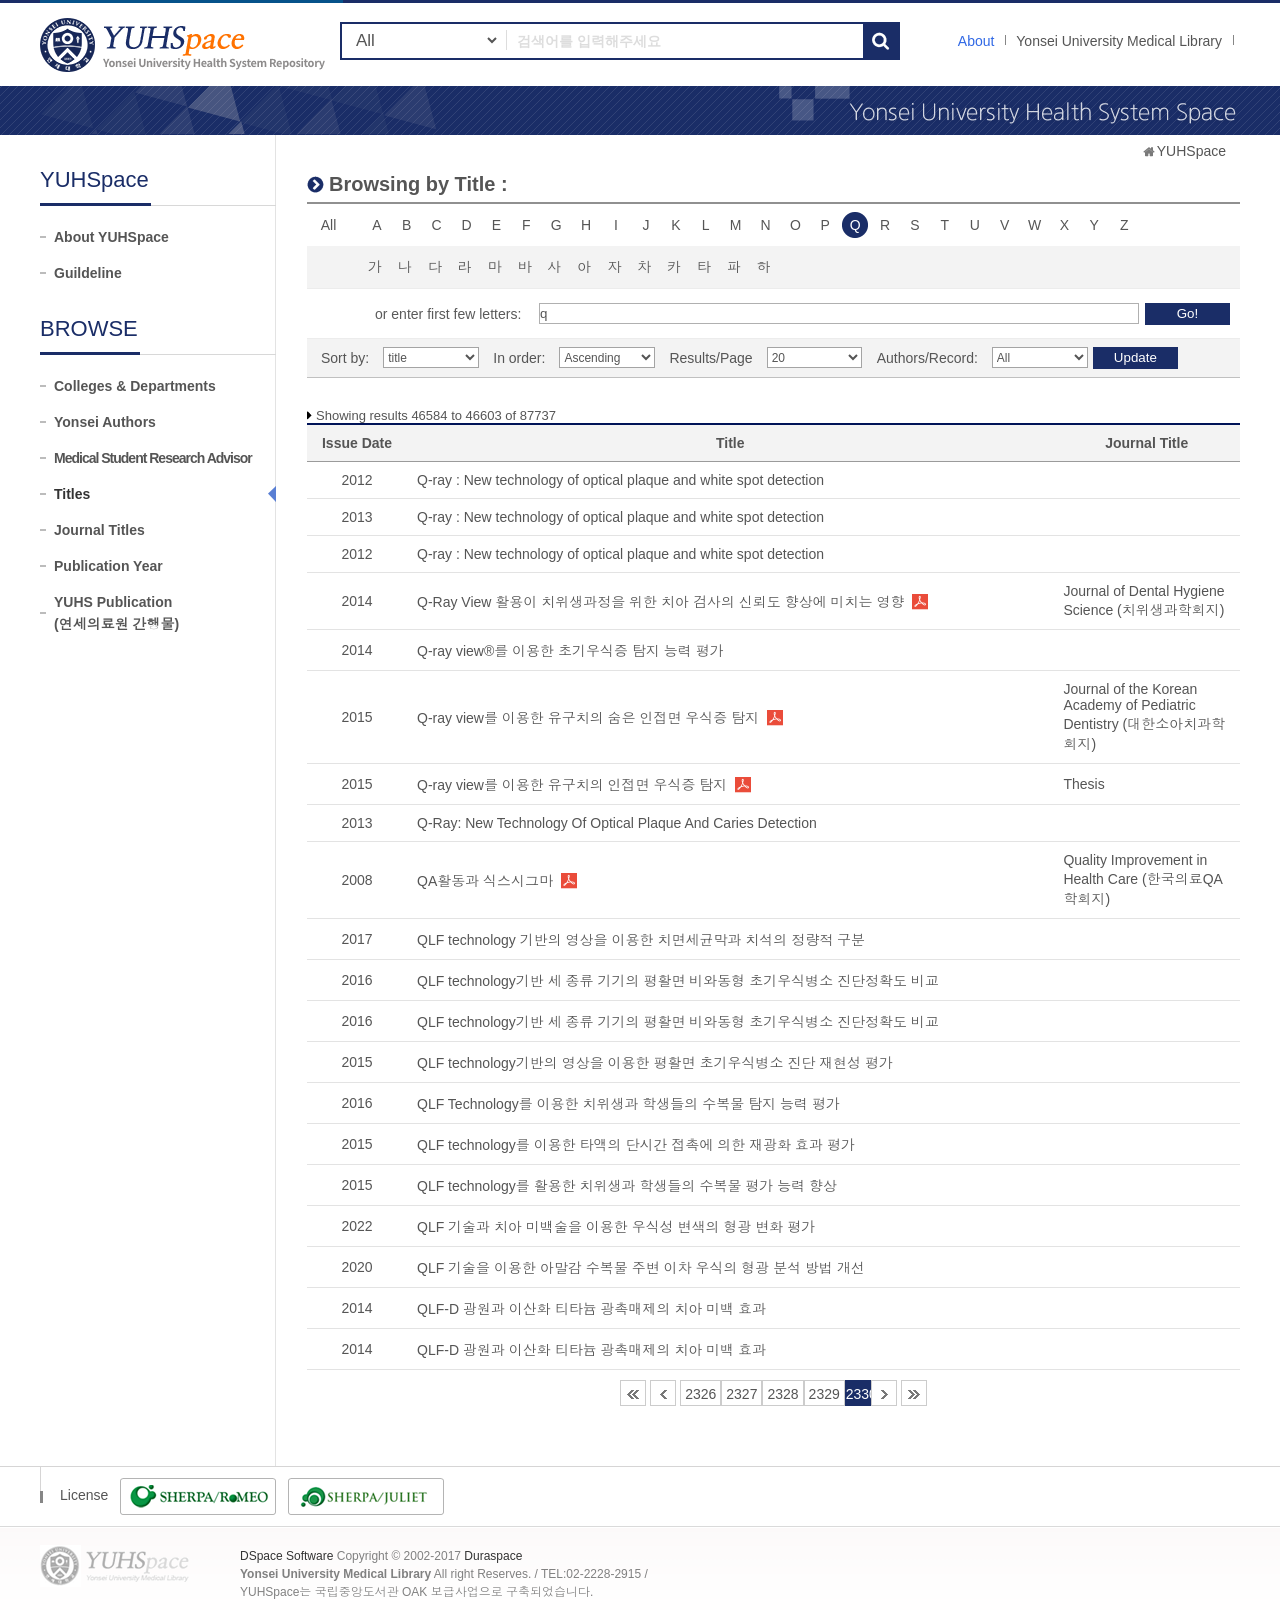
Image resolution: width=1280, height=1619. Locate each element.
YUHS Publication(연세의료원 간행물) (116, 613)
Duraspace (493, 1556)
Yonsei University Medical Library (1119, 41)
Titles (72, 494)
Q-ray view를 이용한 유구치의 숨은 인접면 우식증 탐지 (588, 718)
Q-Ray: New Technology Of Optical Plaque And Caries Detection (617, 823)
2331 (884, 1393)
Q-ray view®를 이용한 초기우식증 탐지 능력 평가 (570, 651)
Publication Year (108, 566)
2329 (824, 1394)
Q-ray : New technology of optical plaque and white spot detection (620, 480)
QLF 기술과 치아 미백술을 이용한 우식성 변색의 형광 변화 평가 (616, 1227)
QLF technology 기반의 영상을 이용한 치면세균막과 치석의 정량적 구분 (641, 940)
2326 (700, 1394)
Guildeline (88, 273)
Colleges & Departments (135, 386)
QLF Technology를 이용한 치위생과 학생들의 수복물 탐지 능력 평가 (628, 1104)
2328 (782, 1394)
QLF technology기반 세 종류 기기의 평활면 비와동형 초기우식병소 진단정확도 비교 (678, 981)
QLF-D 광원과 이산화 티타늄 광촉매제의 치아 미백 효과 (591, 1309)
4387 (914, 1393)
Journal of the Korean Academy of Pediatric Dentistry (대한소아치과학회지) (1144, 716)
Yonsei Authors (105, 422)
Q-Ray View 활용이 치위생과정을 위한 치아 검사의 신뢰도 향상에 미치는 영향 (660, 602)
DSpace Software (286, 1556)
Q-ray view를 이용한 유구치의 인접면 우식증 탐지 (572, 785)
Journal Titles (99, 530)
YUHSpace (1191, 151)
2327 (741, 1394)
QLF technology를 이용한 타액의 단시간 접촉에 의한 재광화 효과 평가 (636, 1145)
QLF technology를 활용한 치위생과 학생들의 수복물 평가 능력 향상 (627, 1186)
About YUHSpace (111, 237)
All (329, 225)
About (976, 41)
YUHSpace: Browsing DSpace (185, 44)
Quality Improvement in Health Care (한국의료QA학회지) (1142, 879)
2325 (663, 1393)
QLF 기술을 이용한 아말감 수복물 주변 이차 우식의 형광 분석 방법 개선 (641, 1268)
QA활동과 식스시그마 (485, 881)
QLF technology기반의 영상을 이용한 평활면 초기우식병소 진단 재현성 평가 (655, 1063)
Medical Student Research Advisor (153, 458)
